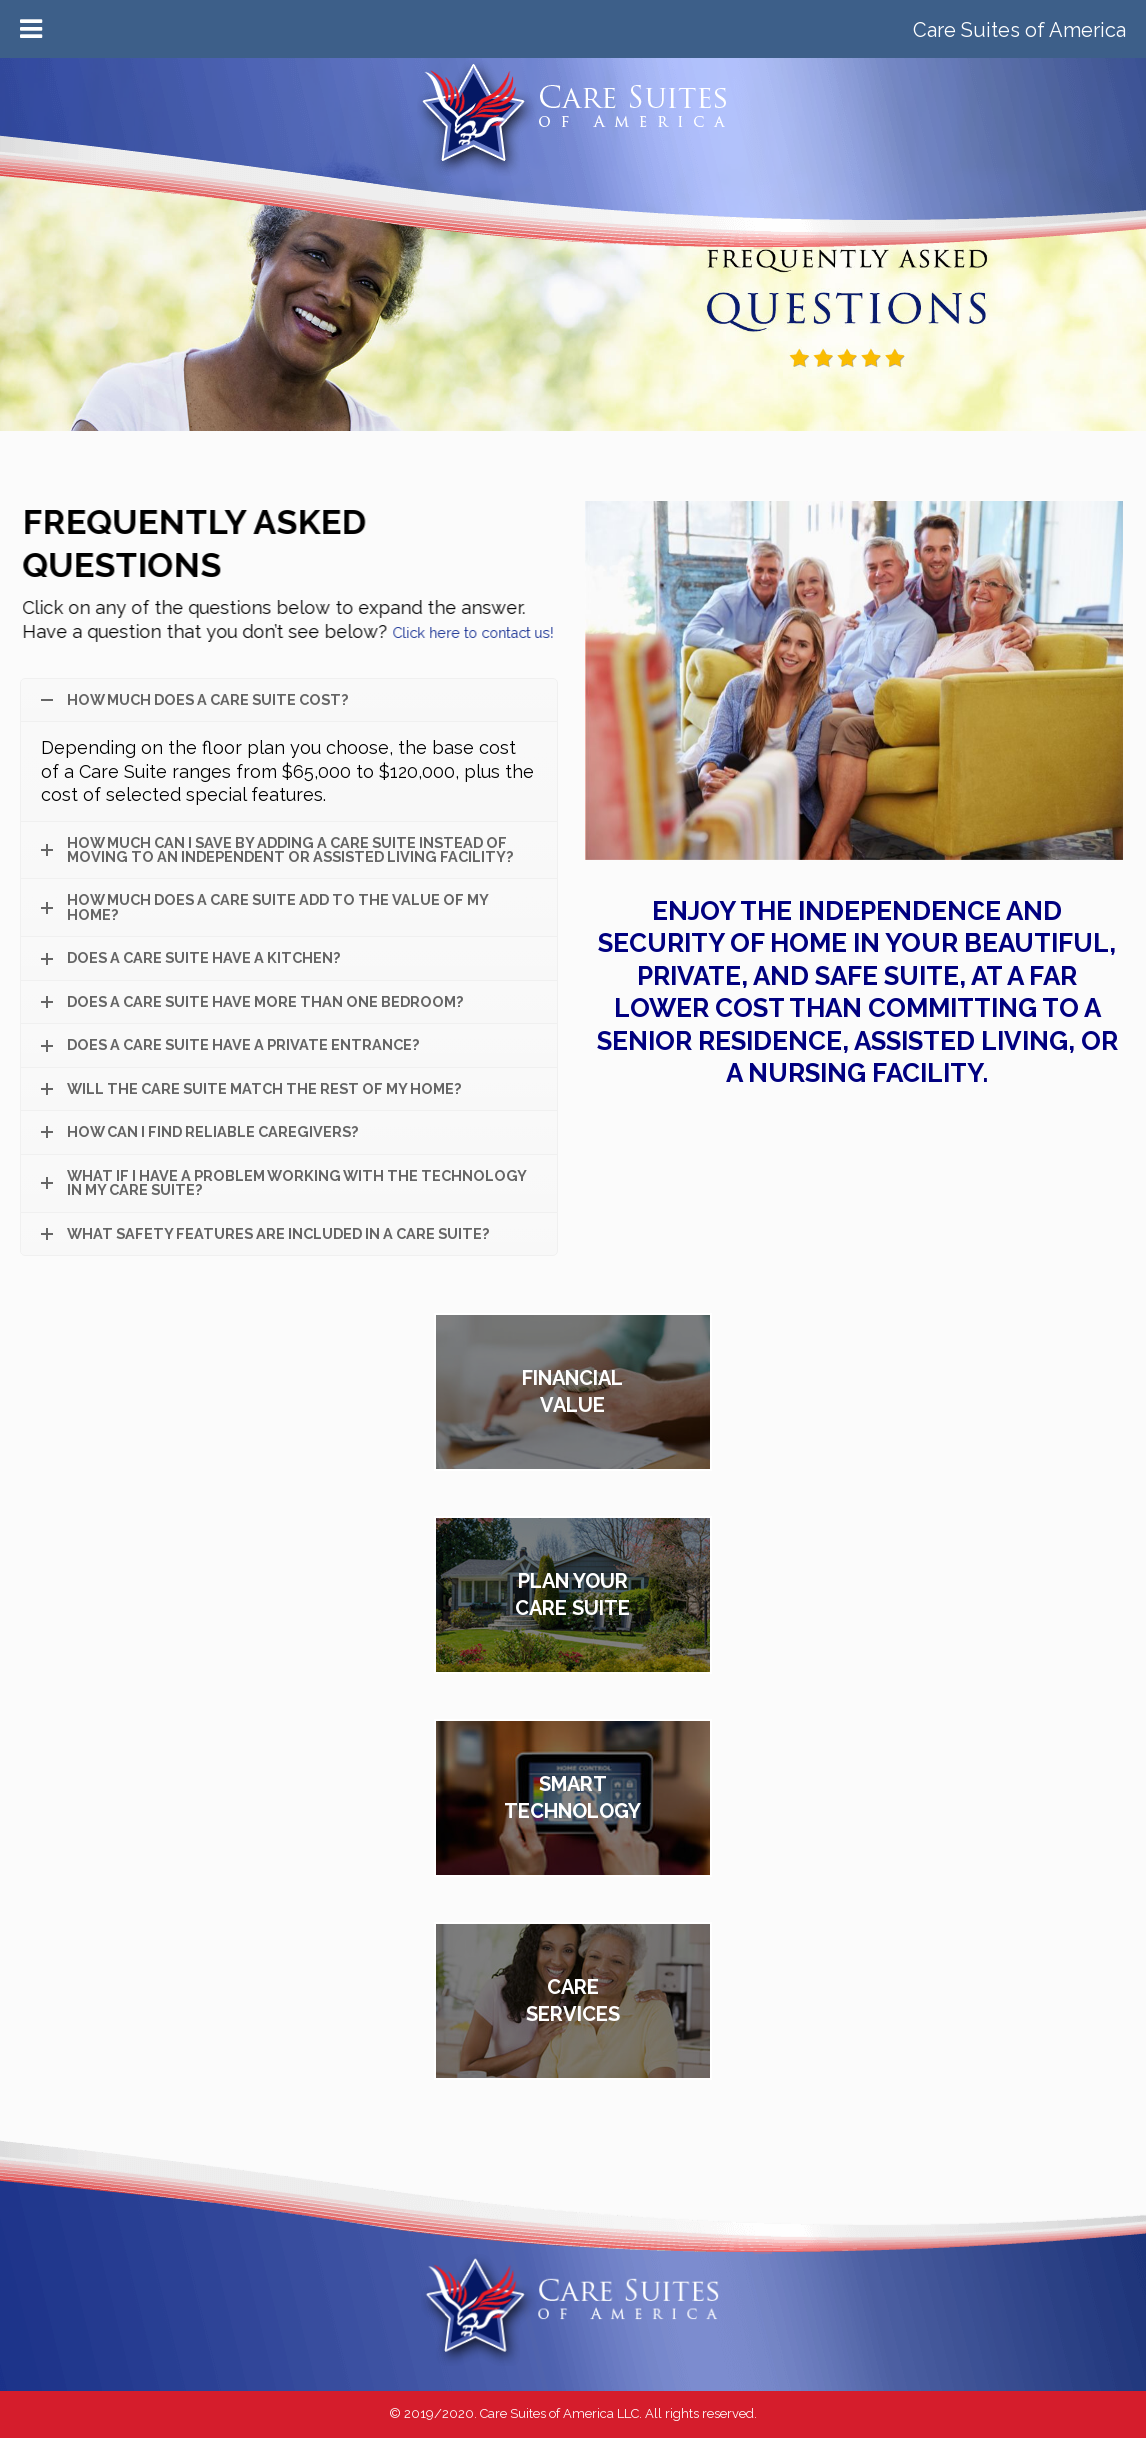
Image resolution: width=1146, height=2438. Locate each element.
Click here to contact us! (462, 632)
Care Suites (573, 154)
